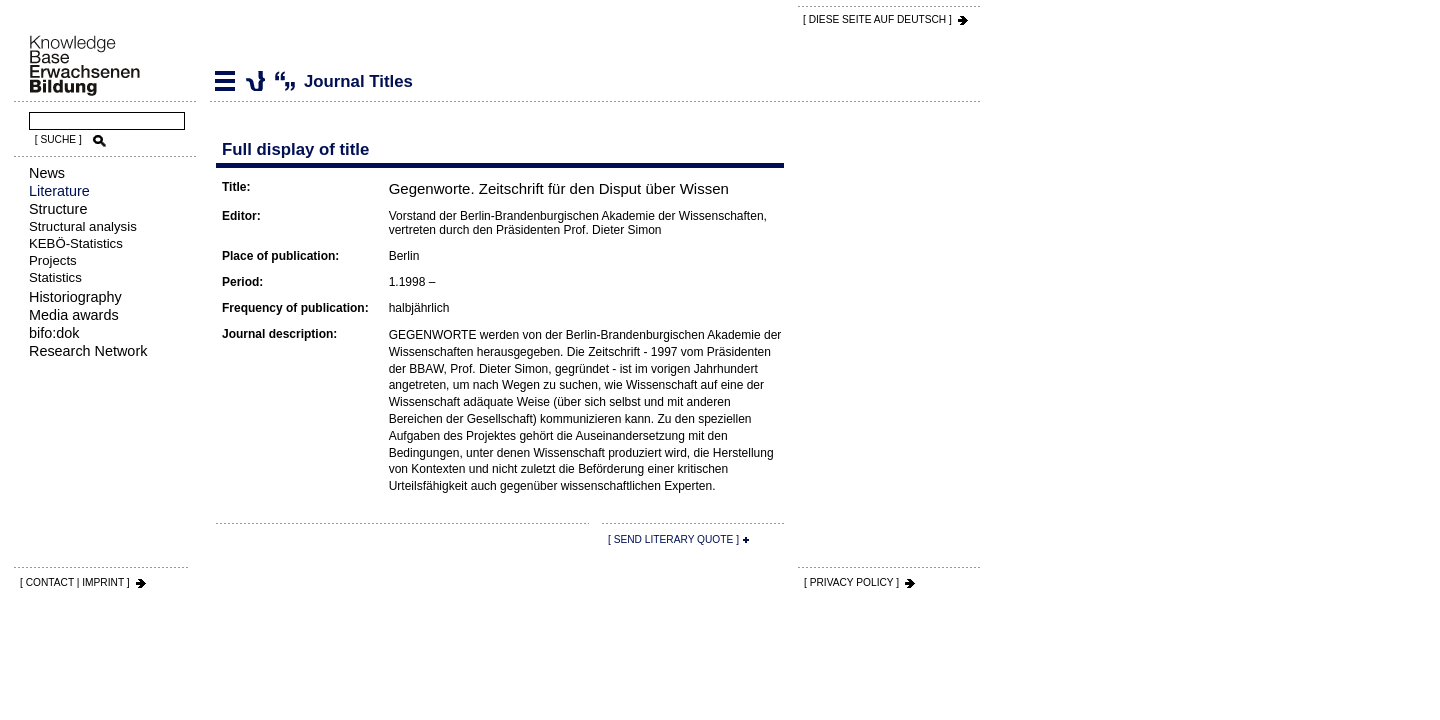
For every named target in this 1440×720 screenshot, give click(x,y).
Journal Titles (255, 81)
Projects (53, 260)
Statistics (55, 277)
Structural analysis (83, 226)
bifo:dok (54, 333)
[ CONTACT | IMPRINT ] (75, 582)
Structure (58, 209)
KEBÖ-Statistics (76, 243)
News (47, 173)
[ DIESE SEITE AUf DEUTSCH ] (877, 19)
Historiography (75, 297)
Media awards (74, 315)
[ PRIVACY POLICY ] (851, 582)
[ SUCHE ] (58, 139)
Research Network (88, 351)
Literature (59, 191)
